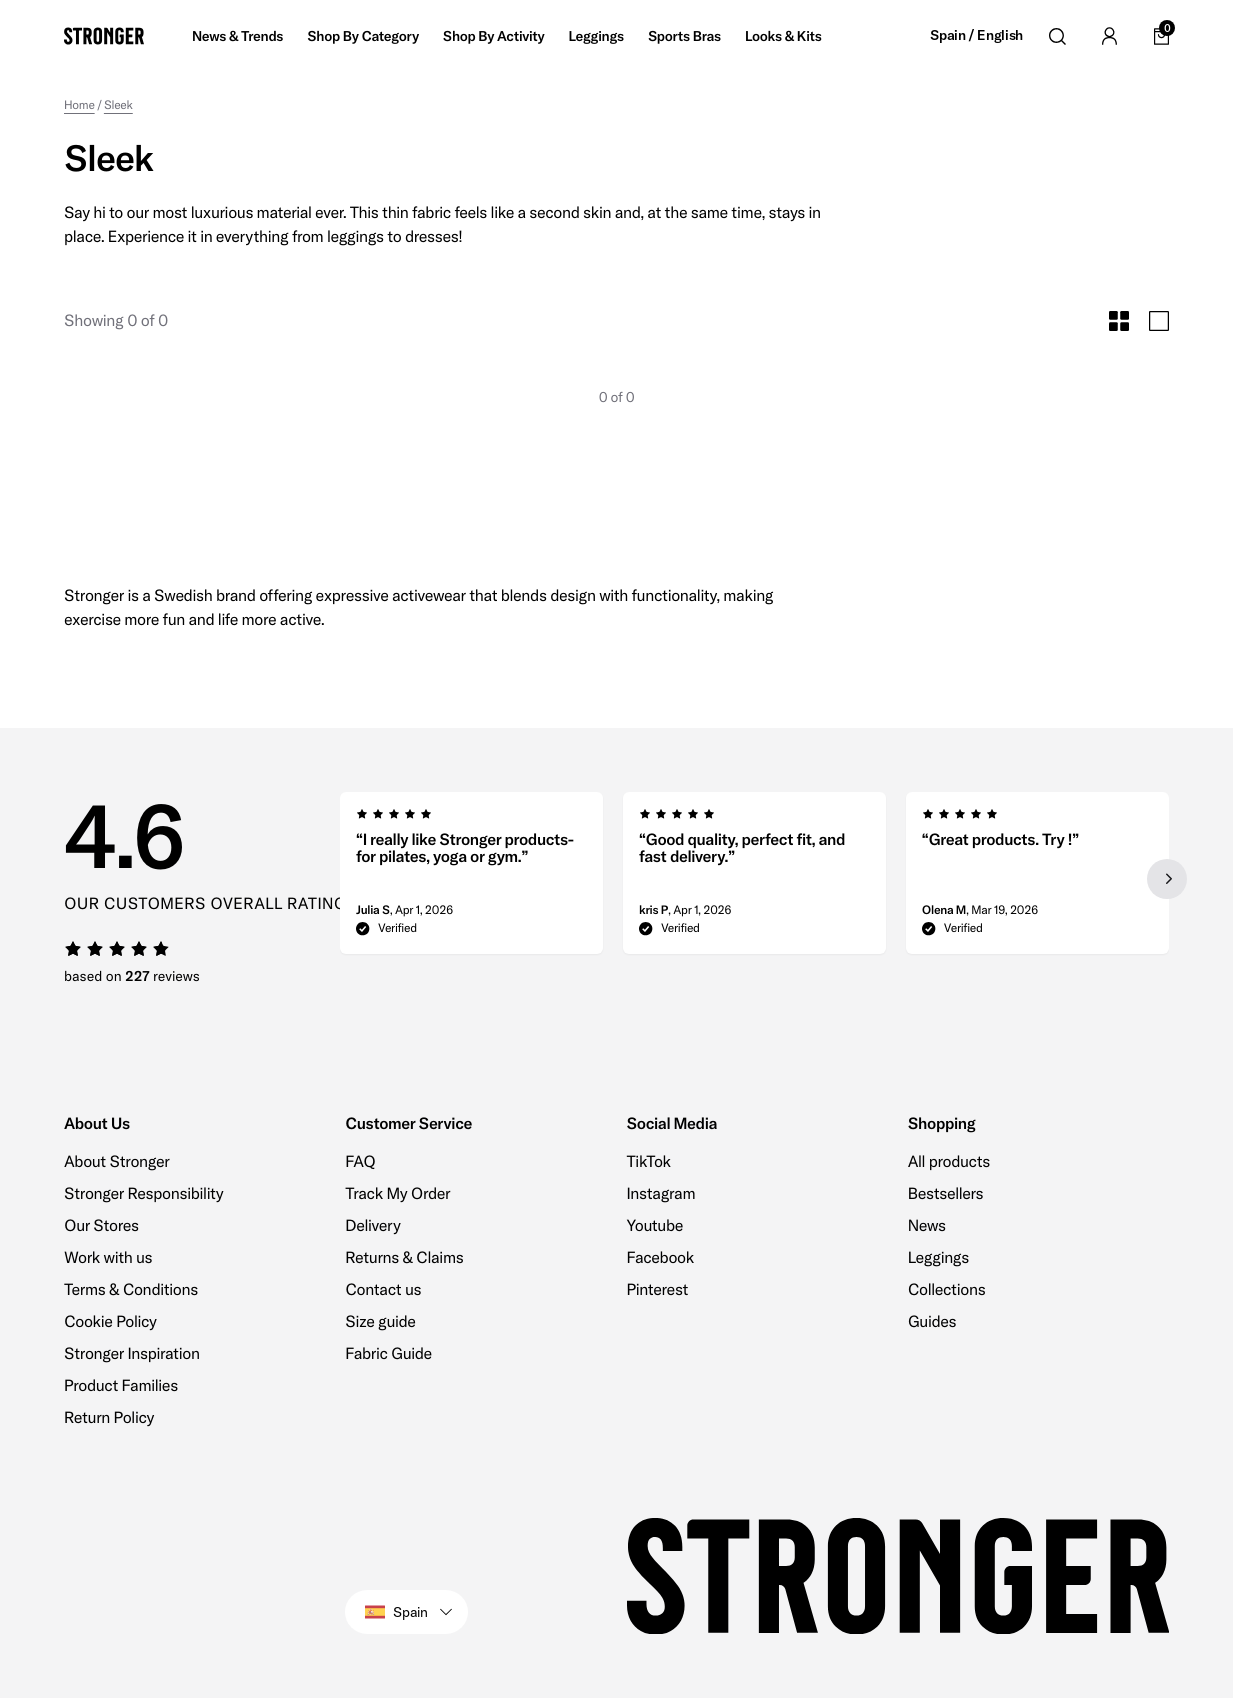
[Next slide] (1167, 879)
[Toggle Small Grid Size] (1119, 321)
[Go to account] (1109, 36)
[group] (471, 879)
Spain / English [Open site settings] (976, 35)
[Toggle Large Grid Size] (1159, 321)
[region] (754, 879)
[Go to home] (104, 36)
